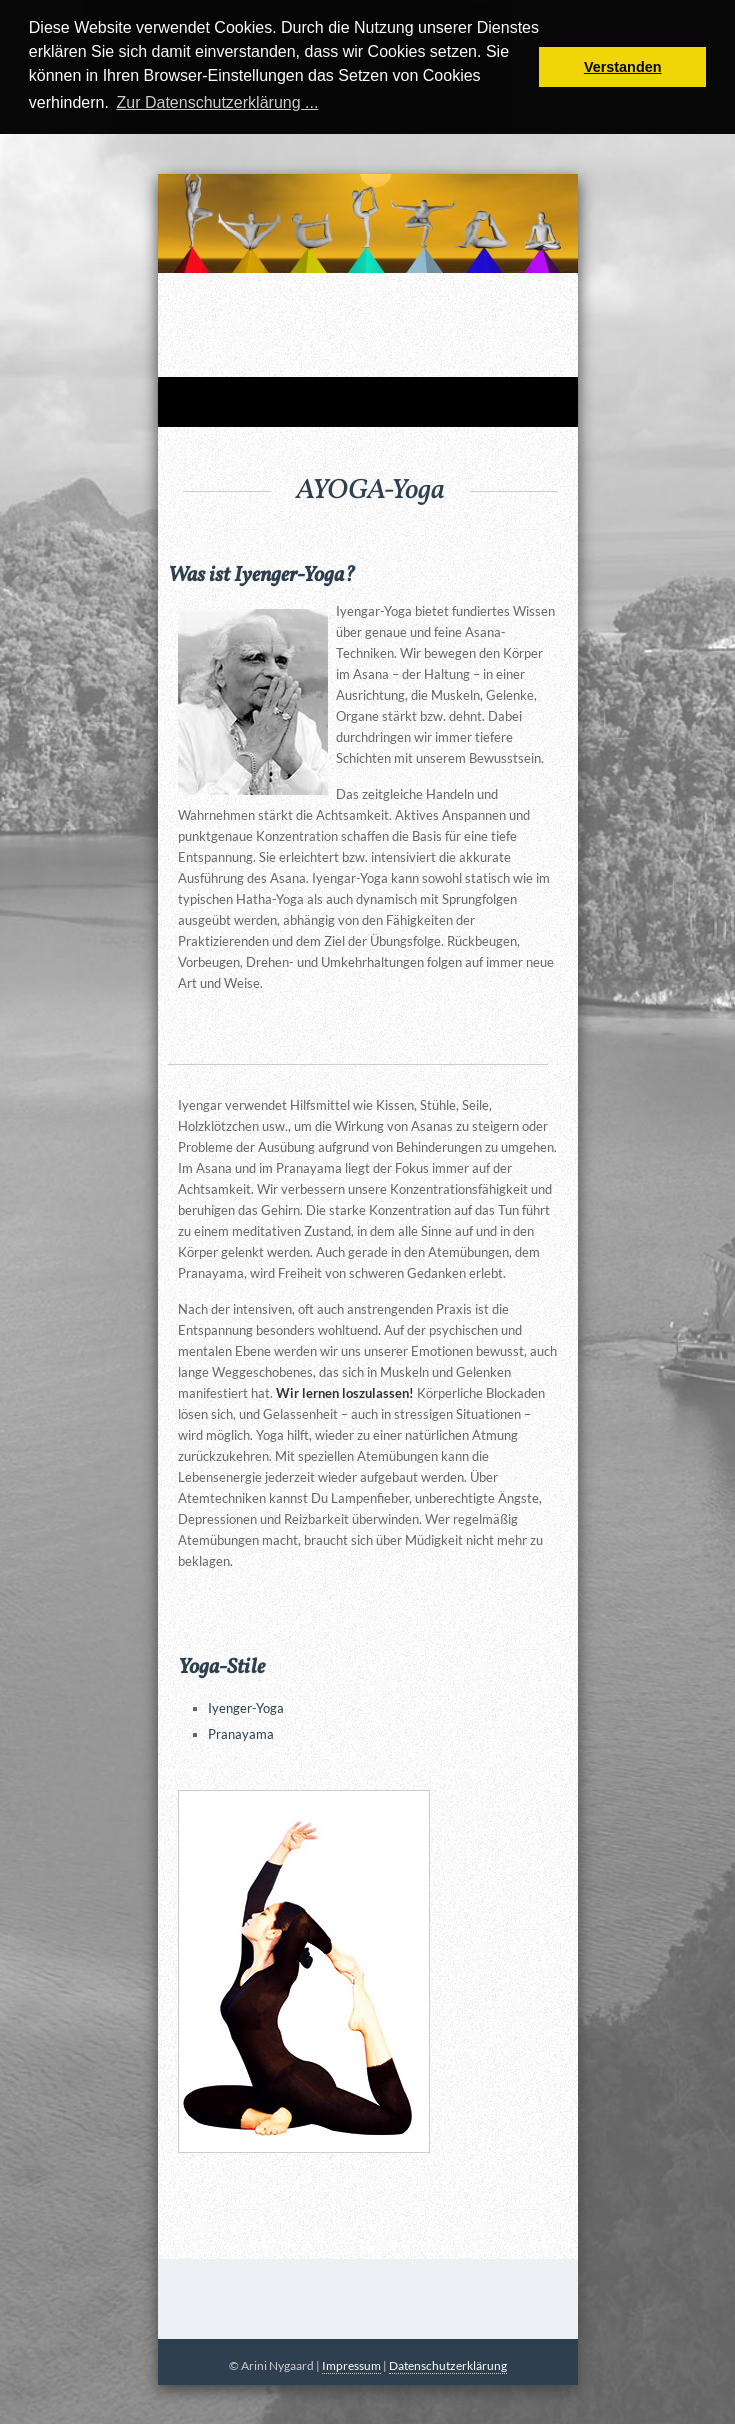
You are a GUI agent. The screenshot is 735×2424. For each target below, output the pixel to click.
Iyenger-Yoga (246, 1708)
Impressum (351, 2365)
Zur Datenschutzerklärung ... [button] (217, 102)
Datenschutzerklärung (448, 2365)
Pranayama (241, 1734)
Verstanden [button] (623, 67)
